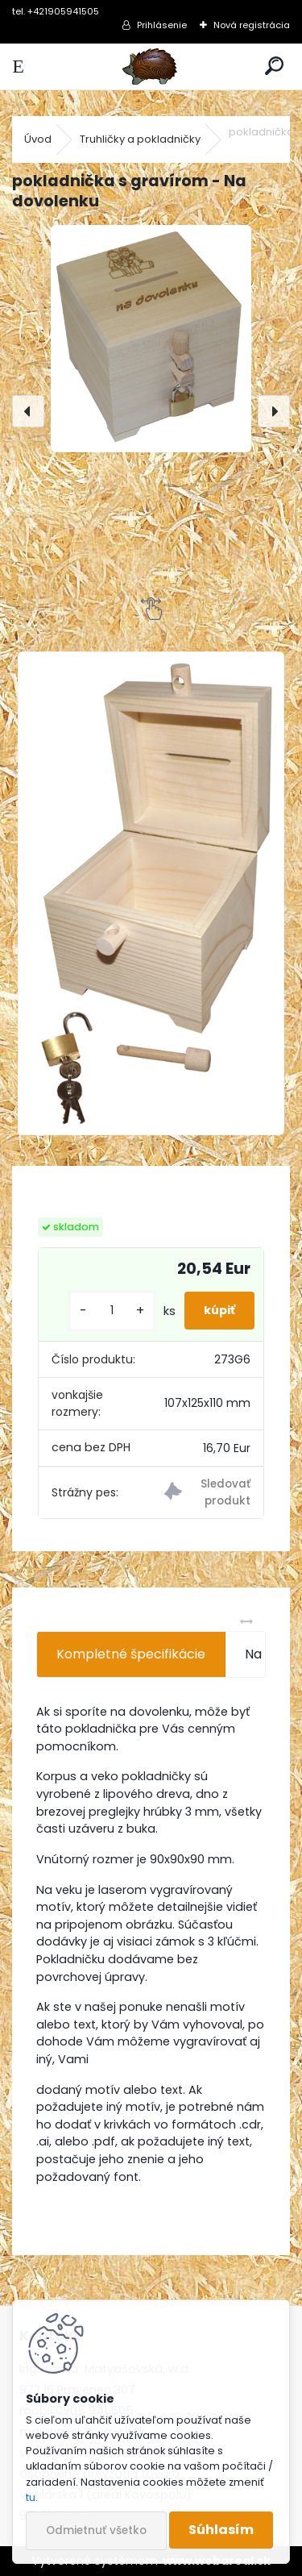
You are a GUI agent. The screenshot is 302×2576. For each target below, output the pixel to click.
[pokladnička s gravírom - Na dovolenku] (151, 339)
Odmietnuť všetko (96, 2530)
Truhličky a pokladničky (140, 139)
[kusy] (112, 1310)
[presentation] (28, 411)
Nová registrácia (251, 25)
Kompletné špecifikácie (130, 1654)
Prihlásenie (162, 25)
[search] (274, 66)
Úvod (38, 139)
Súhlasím (221, 2529)
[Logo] (150, 66)
